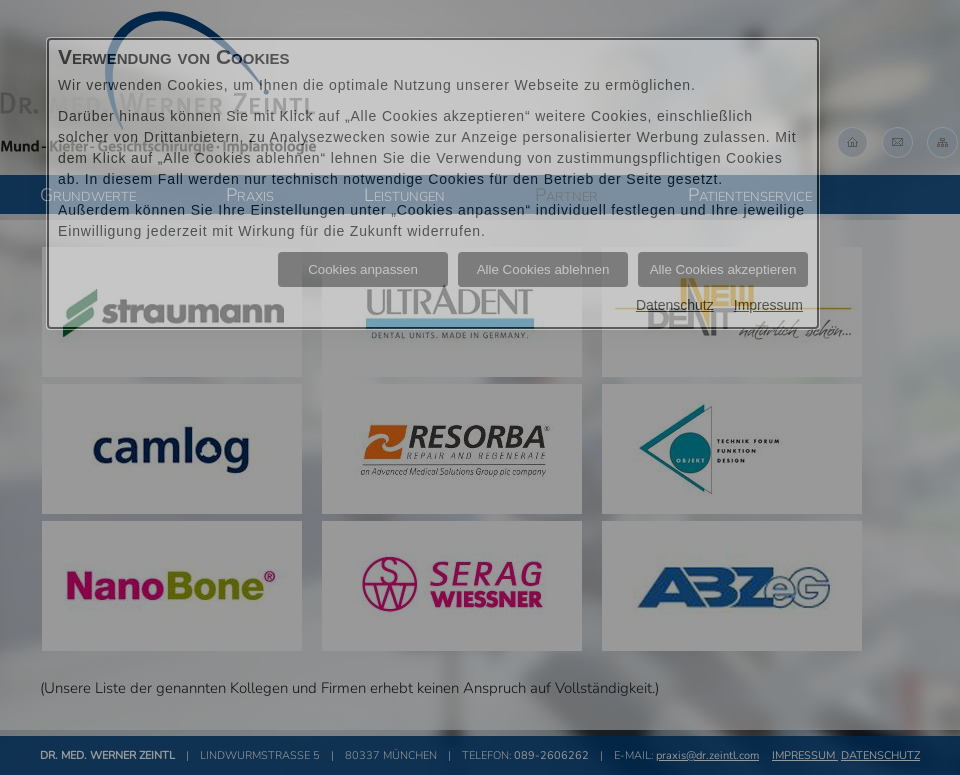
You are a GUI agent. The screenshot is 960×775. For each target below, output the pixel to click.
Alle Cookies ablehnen (543, 269)
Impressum (768, 305)
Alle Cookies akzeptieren (723, 269)
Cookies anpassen (363, 269)
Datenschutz (675, 305)
